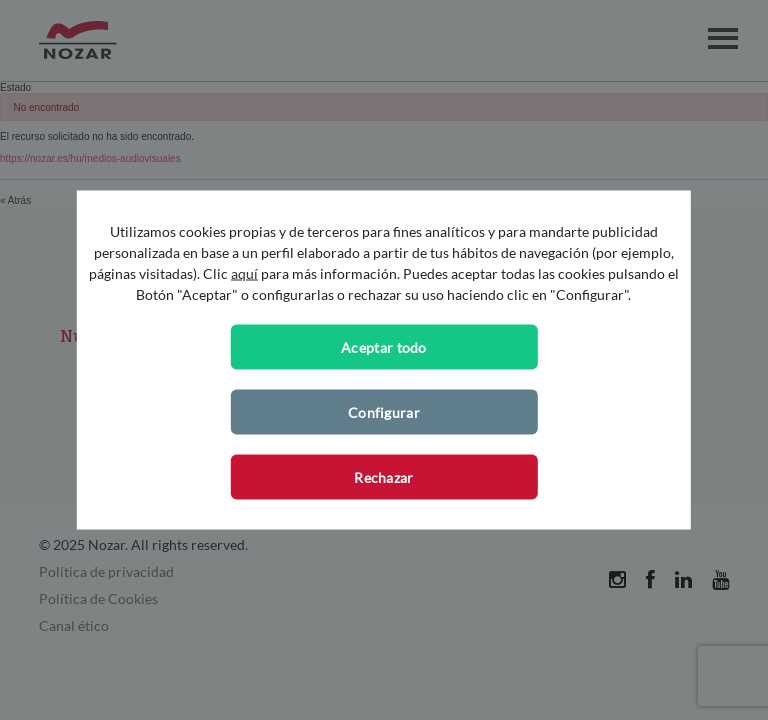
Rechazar (383, 477)
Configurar (384, 412)
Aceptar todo (384, 347)
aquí (244, 273)
